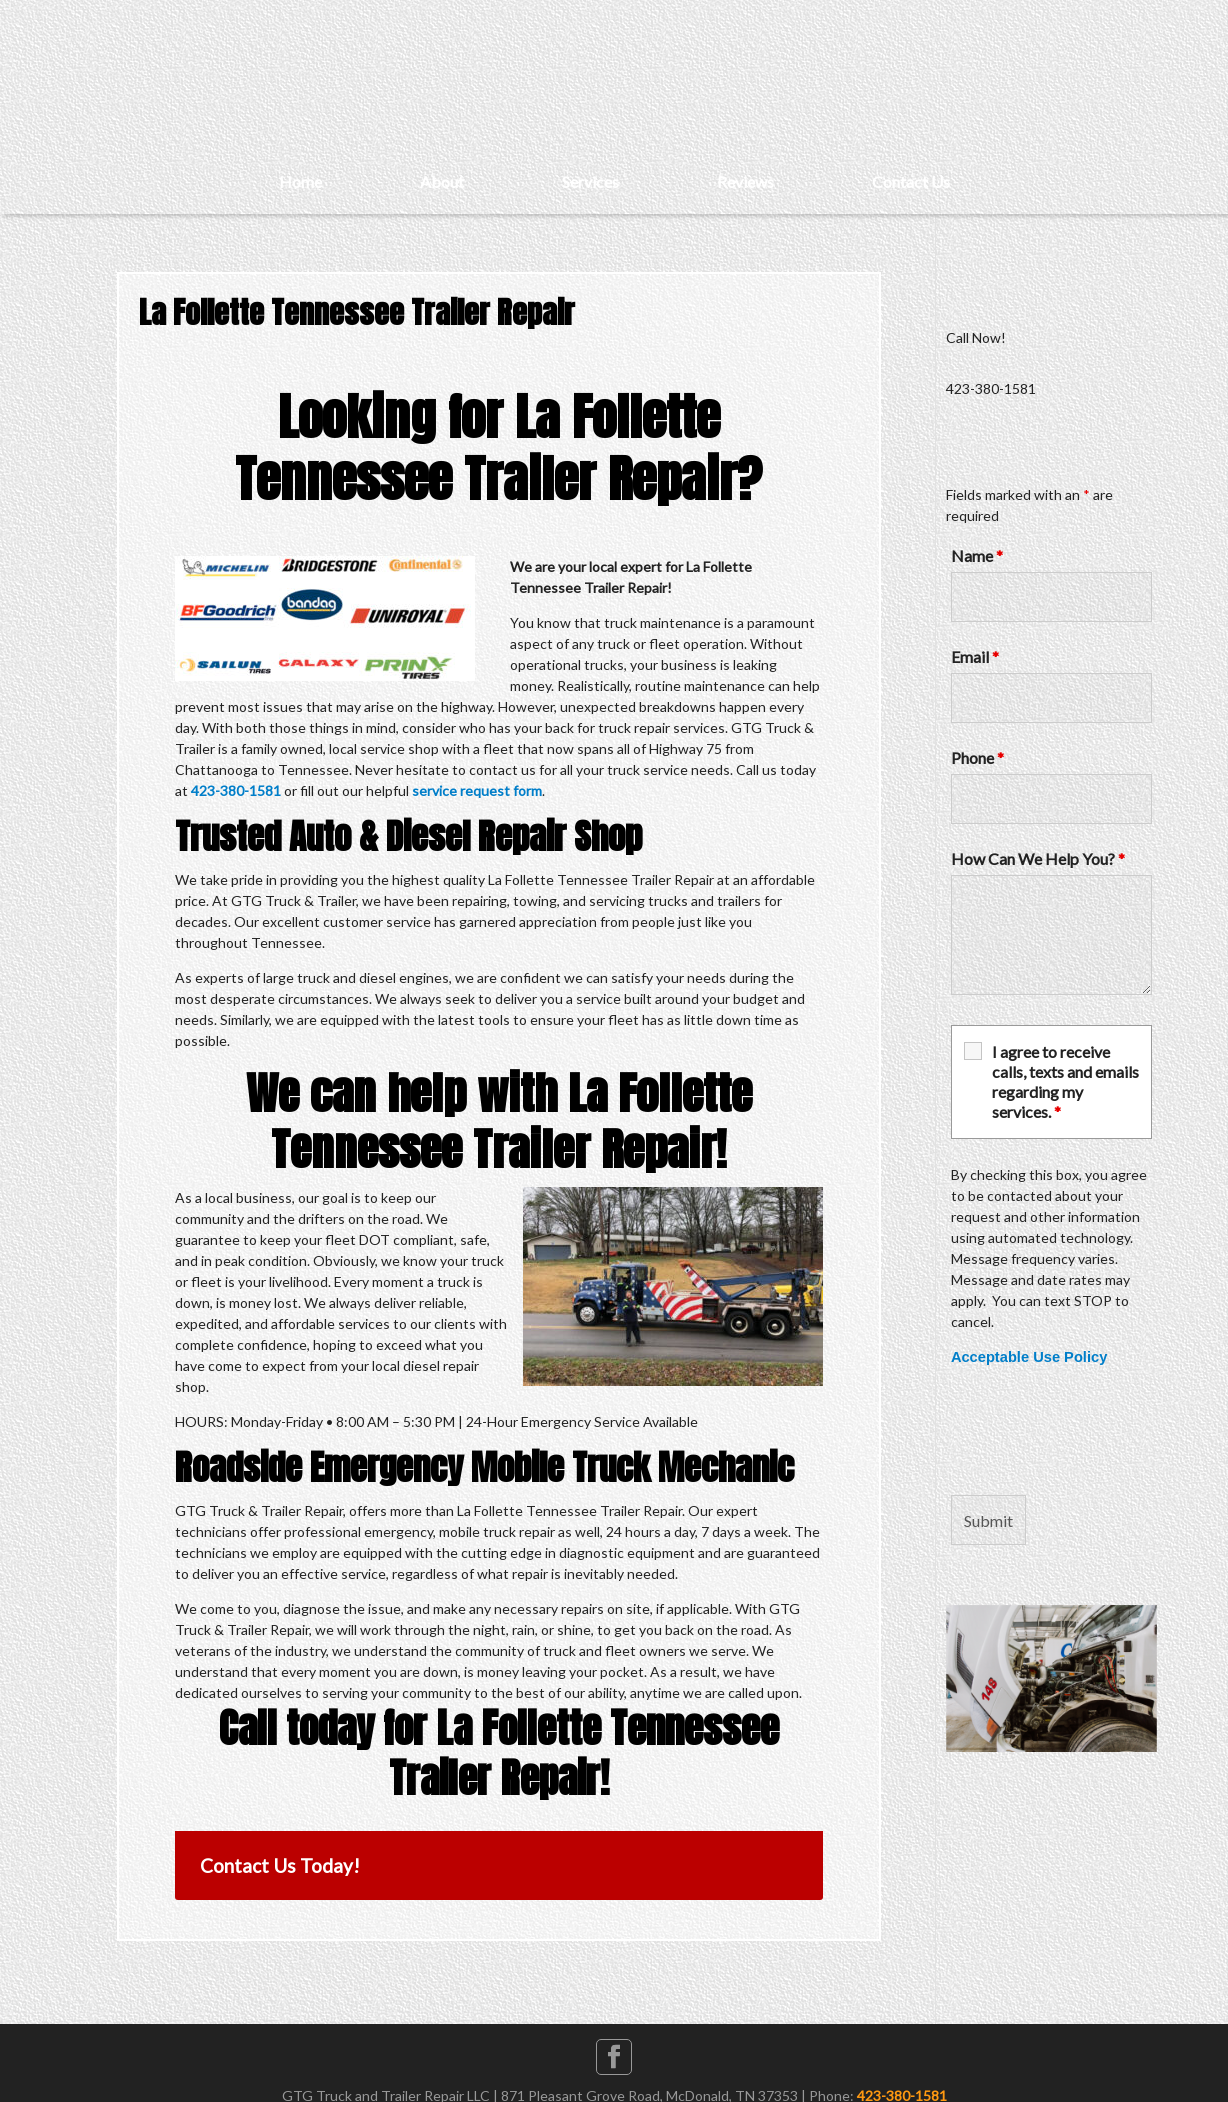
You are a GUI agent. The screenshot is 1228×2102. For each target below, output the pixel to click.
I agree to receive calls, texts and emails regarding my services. (1065, 1081)
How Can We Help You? (1038, 858)
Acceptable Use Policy (1029, 1357)
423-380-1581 (236, 790)
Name (977, 555)
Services (590, 181)
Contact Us (911, 181)
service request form (477, 790)
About (442, 181)
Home (300, 181)
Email (975, 656)
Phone (977, 757)
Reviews (745, 181)
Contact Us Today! (280, 1865)
